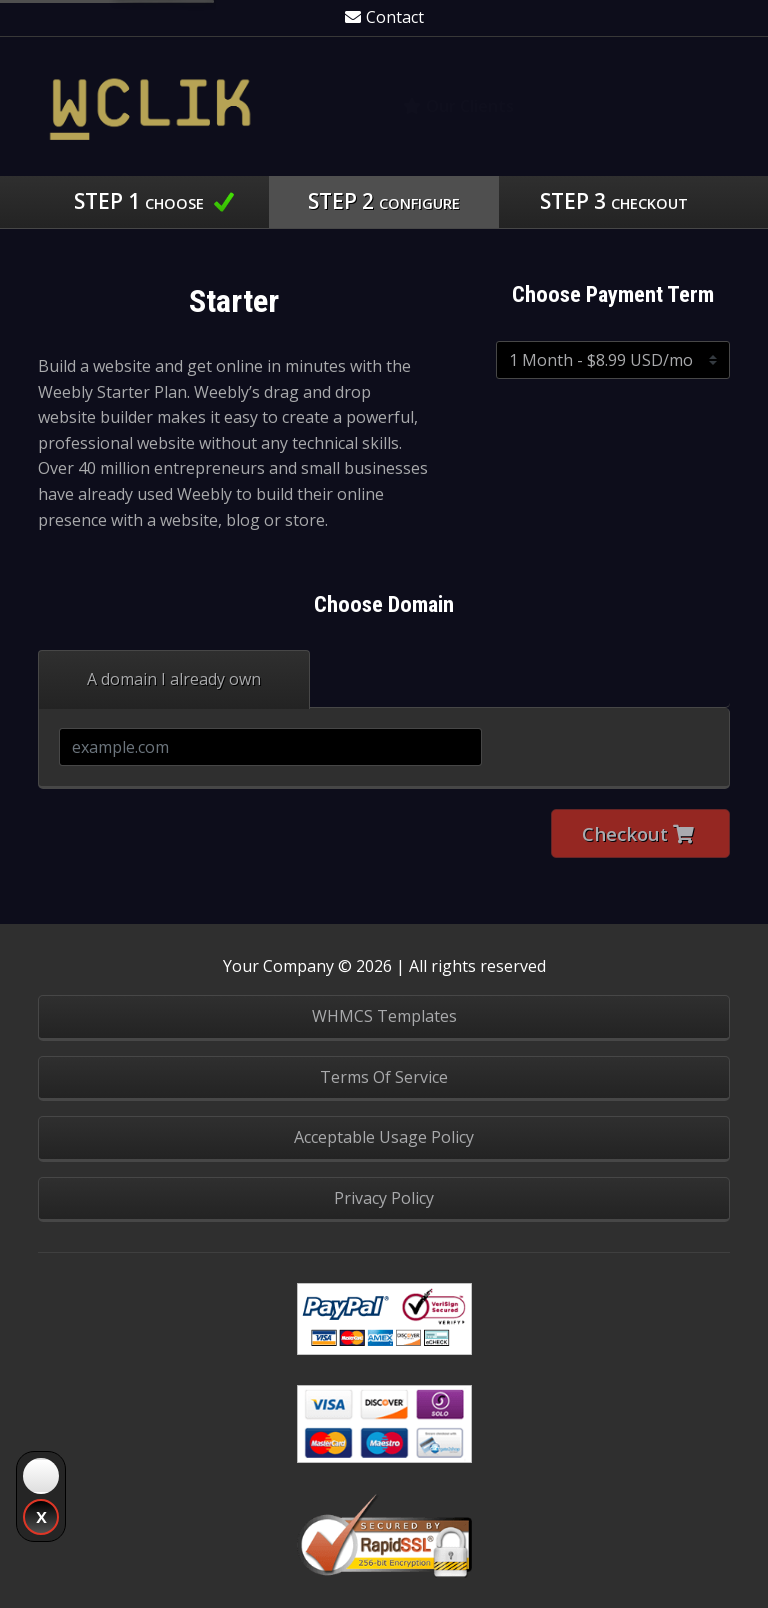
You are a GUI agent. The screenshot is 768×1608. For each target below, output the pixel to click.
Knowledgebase (642, 106)
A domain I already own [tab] (174, 679)
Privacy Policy (384, 1198)
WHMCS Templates (384, 1016)
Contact (384, 17)
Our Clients (458, 106)
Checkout (638, 833)
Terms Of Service (384, 1077)
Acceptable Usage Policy (384, 1137)
